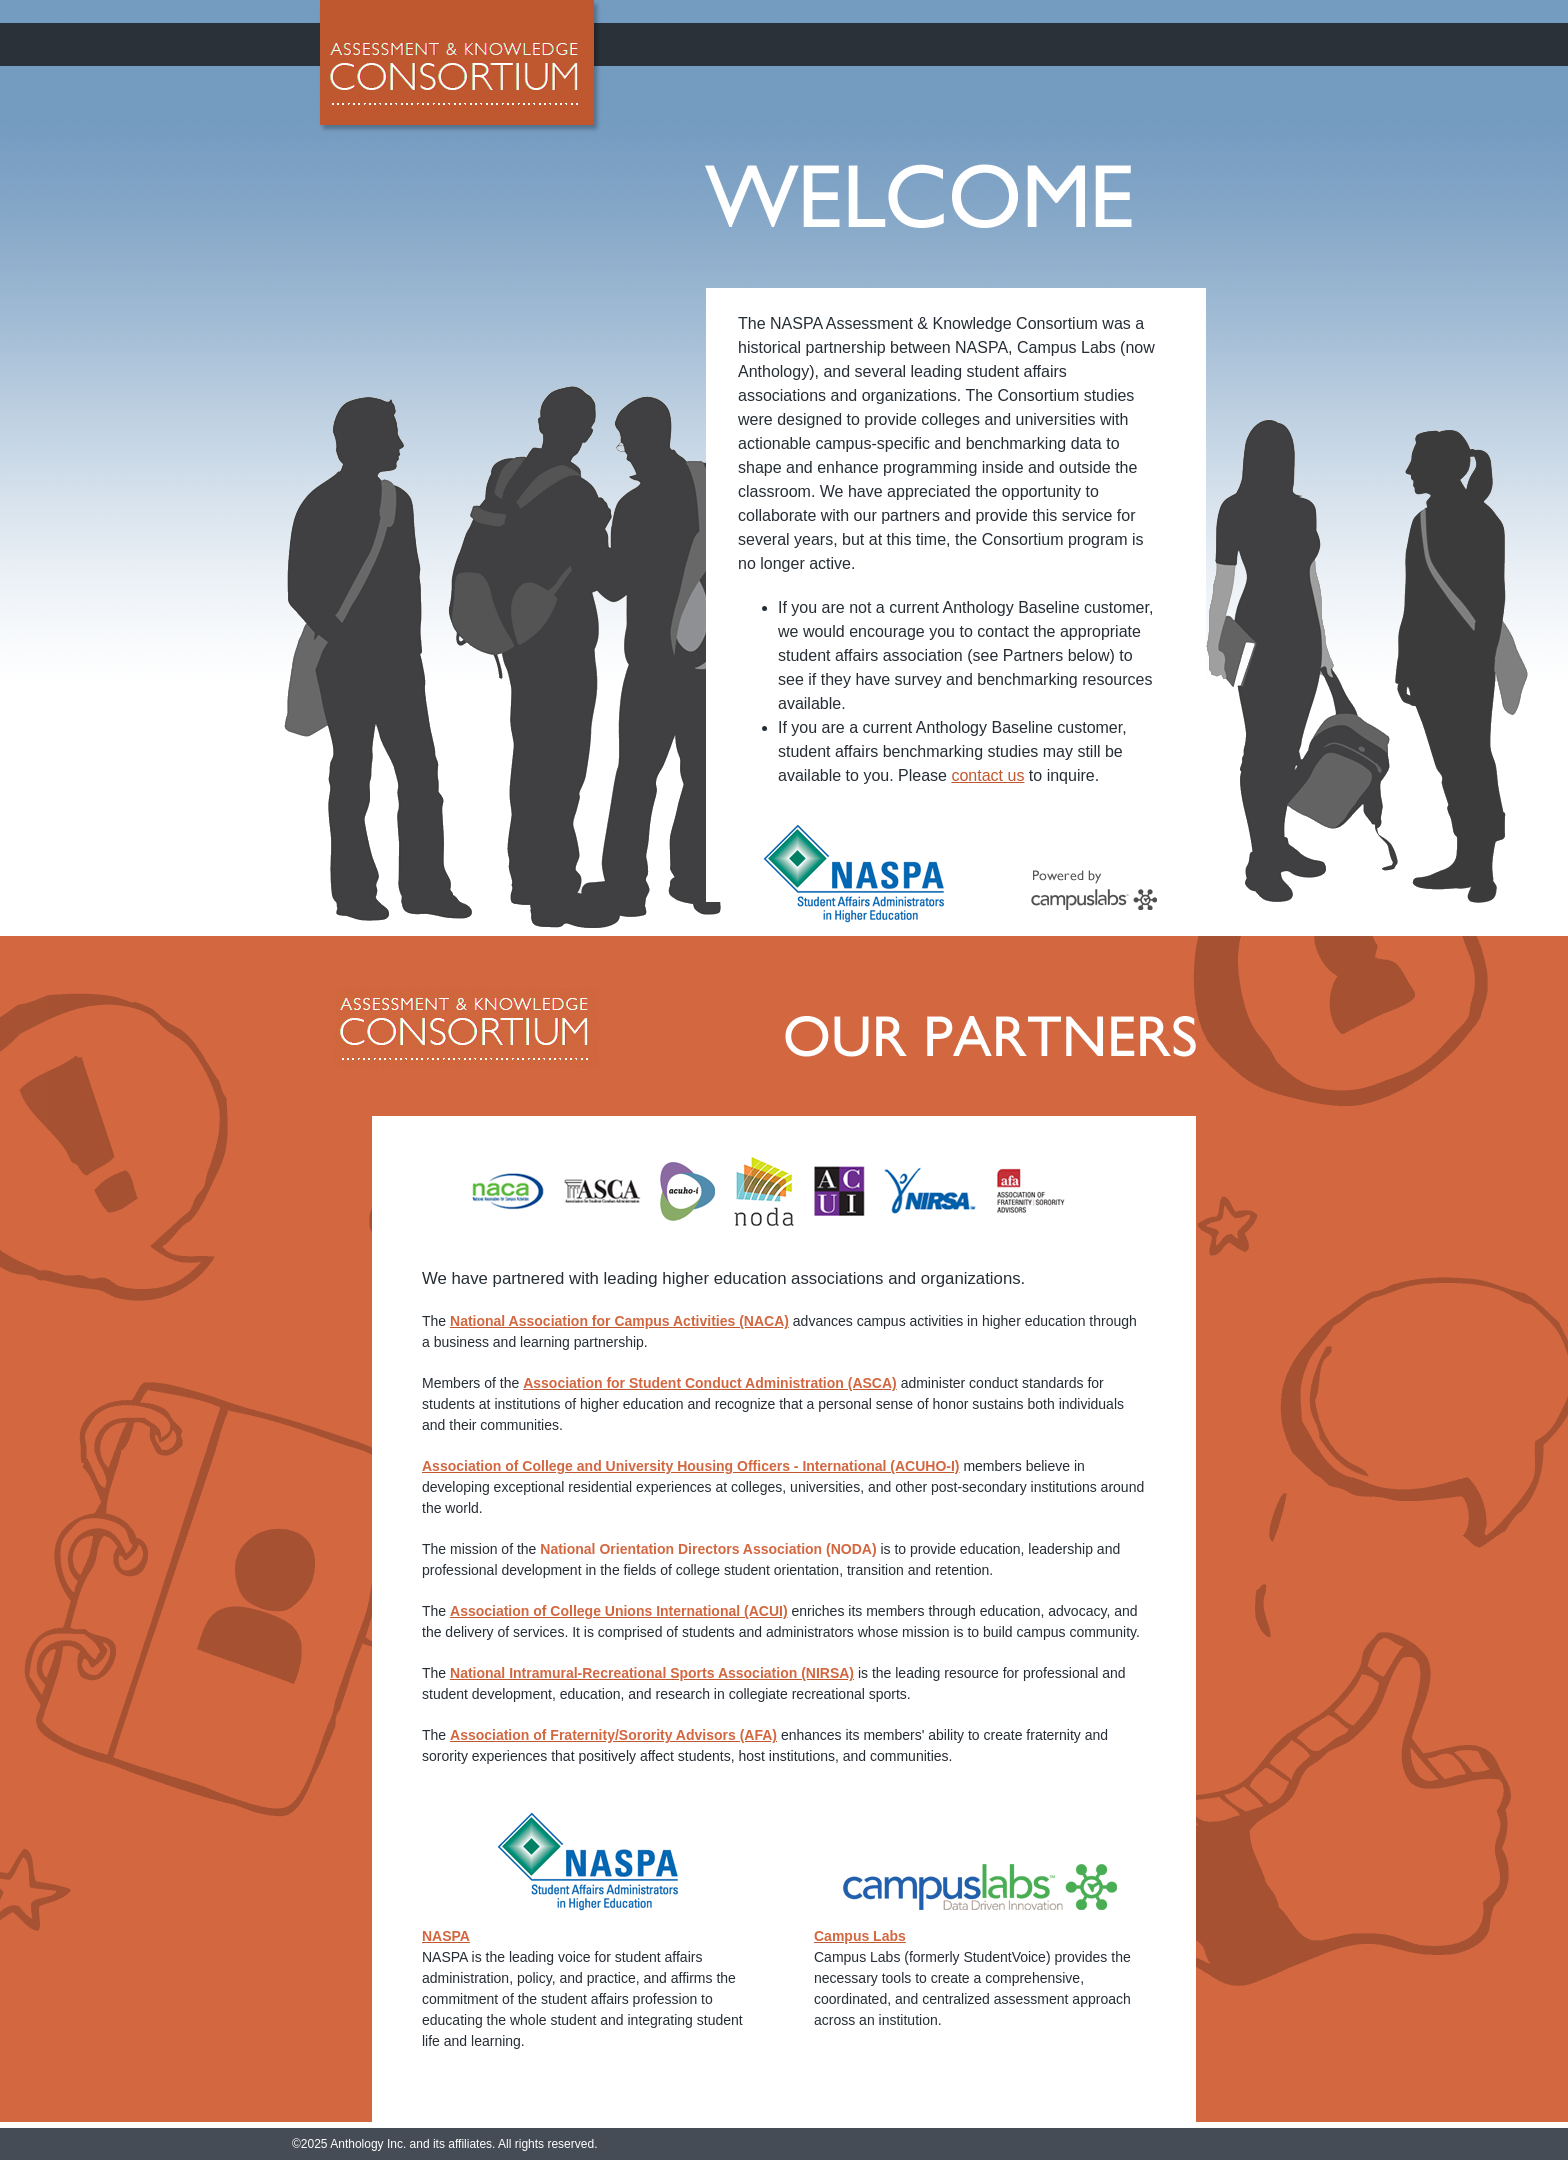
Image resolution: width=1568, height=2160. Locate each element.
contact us (987, 775)
